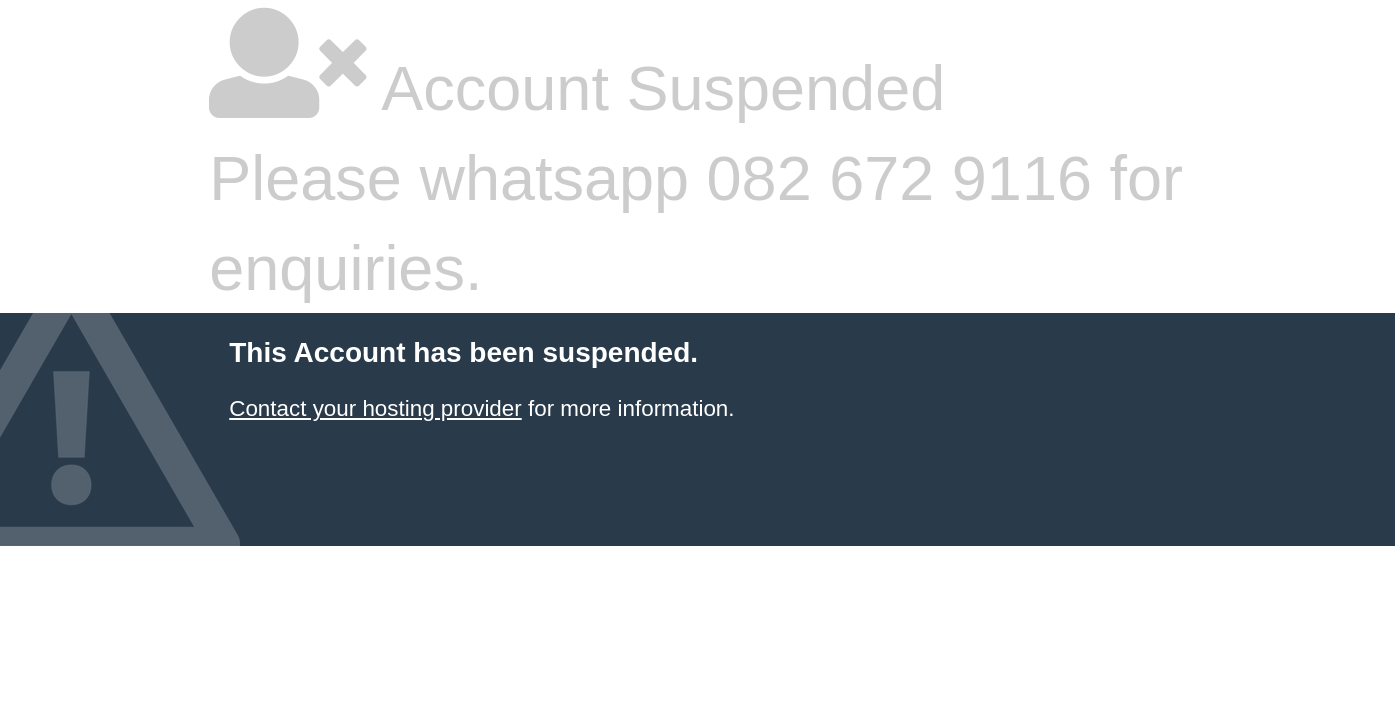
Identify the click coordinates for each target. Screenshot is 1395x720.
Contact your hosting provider (375, 408)
